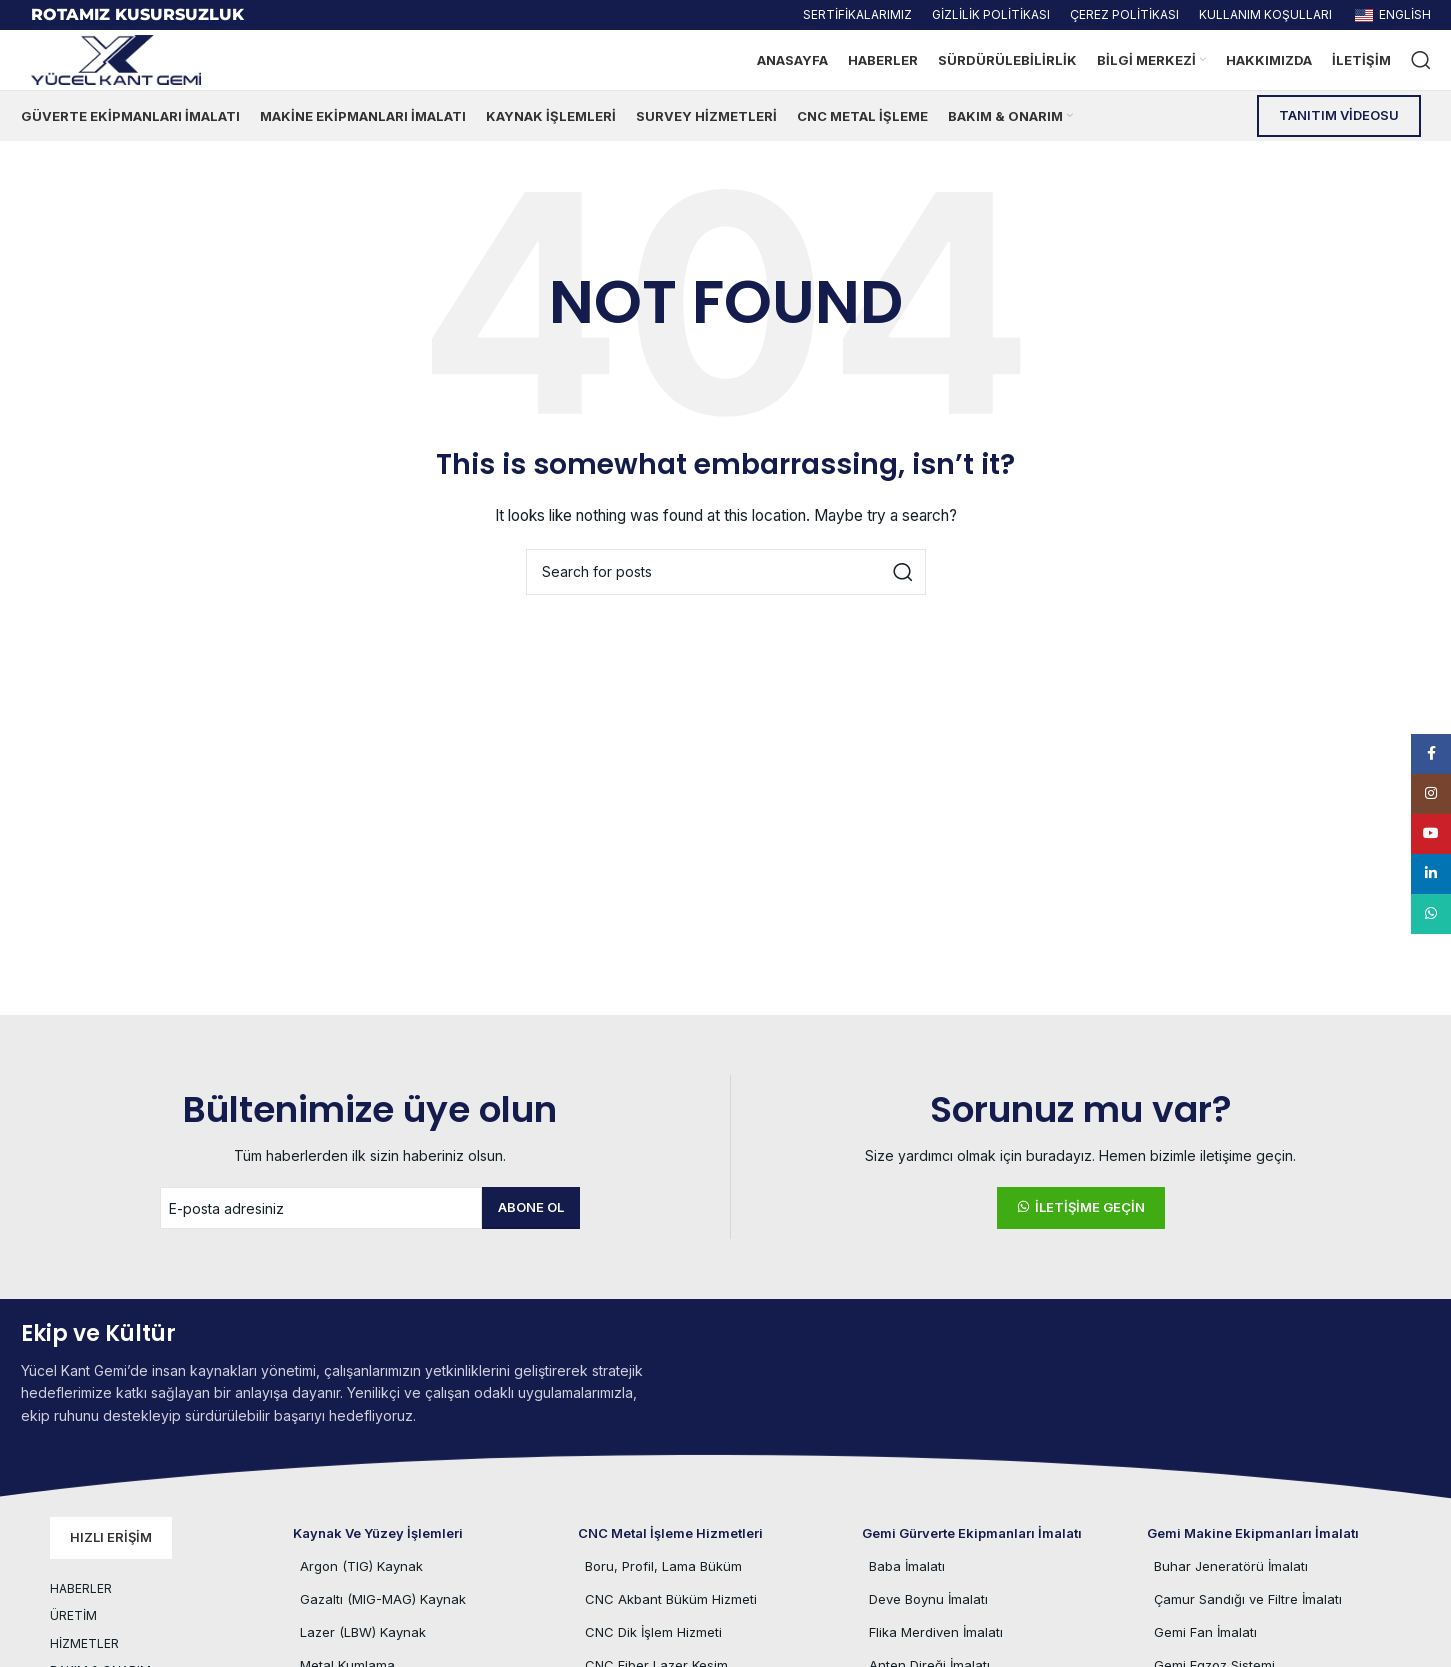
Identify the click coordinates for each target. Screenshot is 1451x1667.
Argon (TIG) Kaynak (361, 1566)
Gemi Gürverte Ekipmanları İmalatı (972, 1533)
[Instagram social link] (1431, 794)
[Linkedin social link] (1431, 874)
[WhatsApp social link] (1431, 914)
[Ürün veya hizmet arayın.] (1421, 60)
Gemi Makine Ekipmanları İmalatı (1253, 1533)
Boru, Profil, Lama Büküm (663, 1566)
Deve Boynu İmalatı (928, 1599)
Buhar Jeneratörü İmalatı (1231, 1566)
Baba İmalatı (907, 1566)
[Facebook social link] (1431, 754)
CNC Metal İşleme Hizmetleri (670, 1533)
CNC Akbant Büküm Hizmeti (671, 1599)
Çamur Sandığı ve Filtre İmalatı (1248, 1599)
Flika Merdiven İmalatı (936, 1632)
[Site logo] (116, 58)
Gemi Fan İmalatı (1205, 1632)
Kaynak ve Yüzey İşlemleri (378, 1533)
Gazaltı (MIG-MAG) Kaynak (383, 1599)
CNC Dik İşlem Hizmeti (653, 1632)
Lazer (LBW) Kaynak (363, 1632)
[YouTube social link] (1431, 834)
